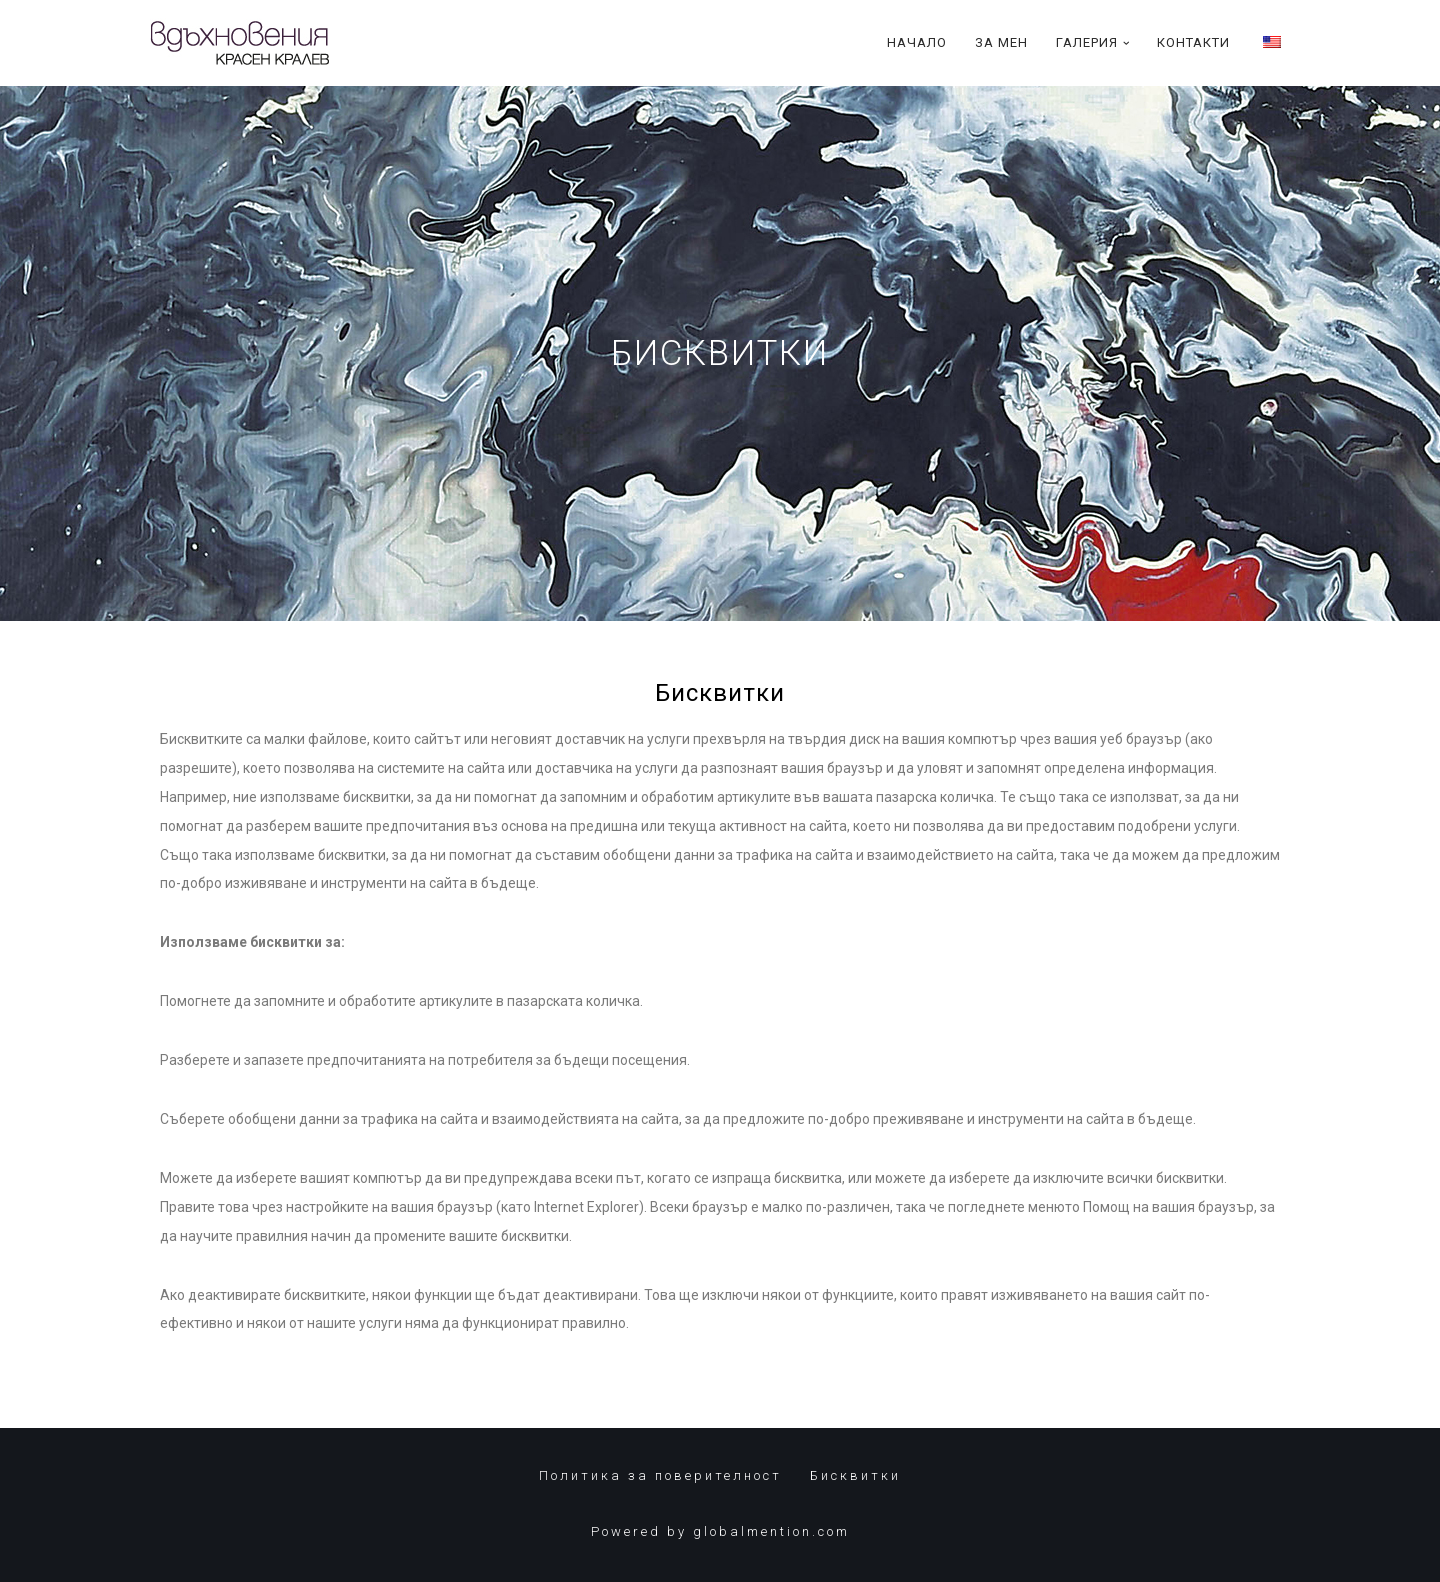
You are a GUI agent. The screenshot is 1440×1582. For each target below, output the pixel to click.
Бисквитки (855, 1475)
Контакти (1193, 42)
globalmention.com (771, 1531)
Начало (917, 42)
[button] (1126, 43)
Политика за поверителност (660, 1475)
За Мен (1001, 42)
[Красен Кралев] (240, 43)
